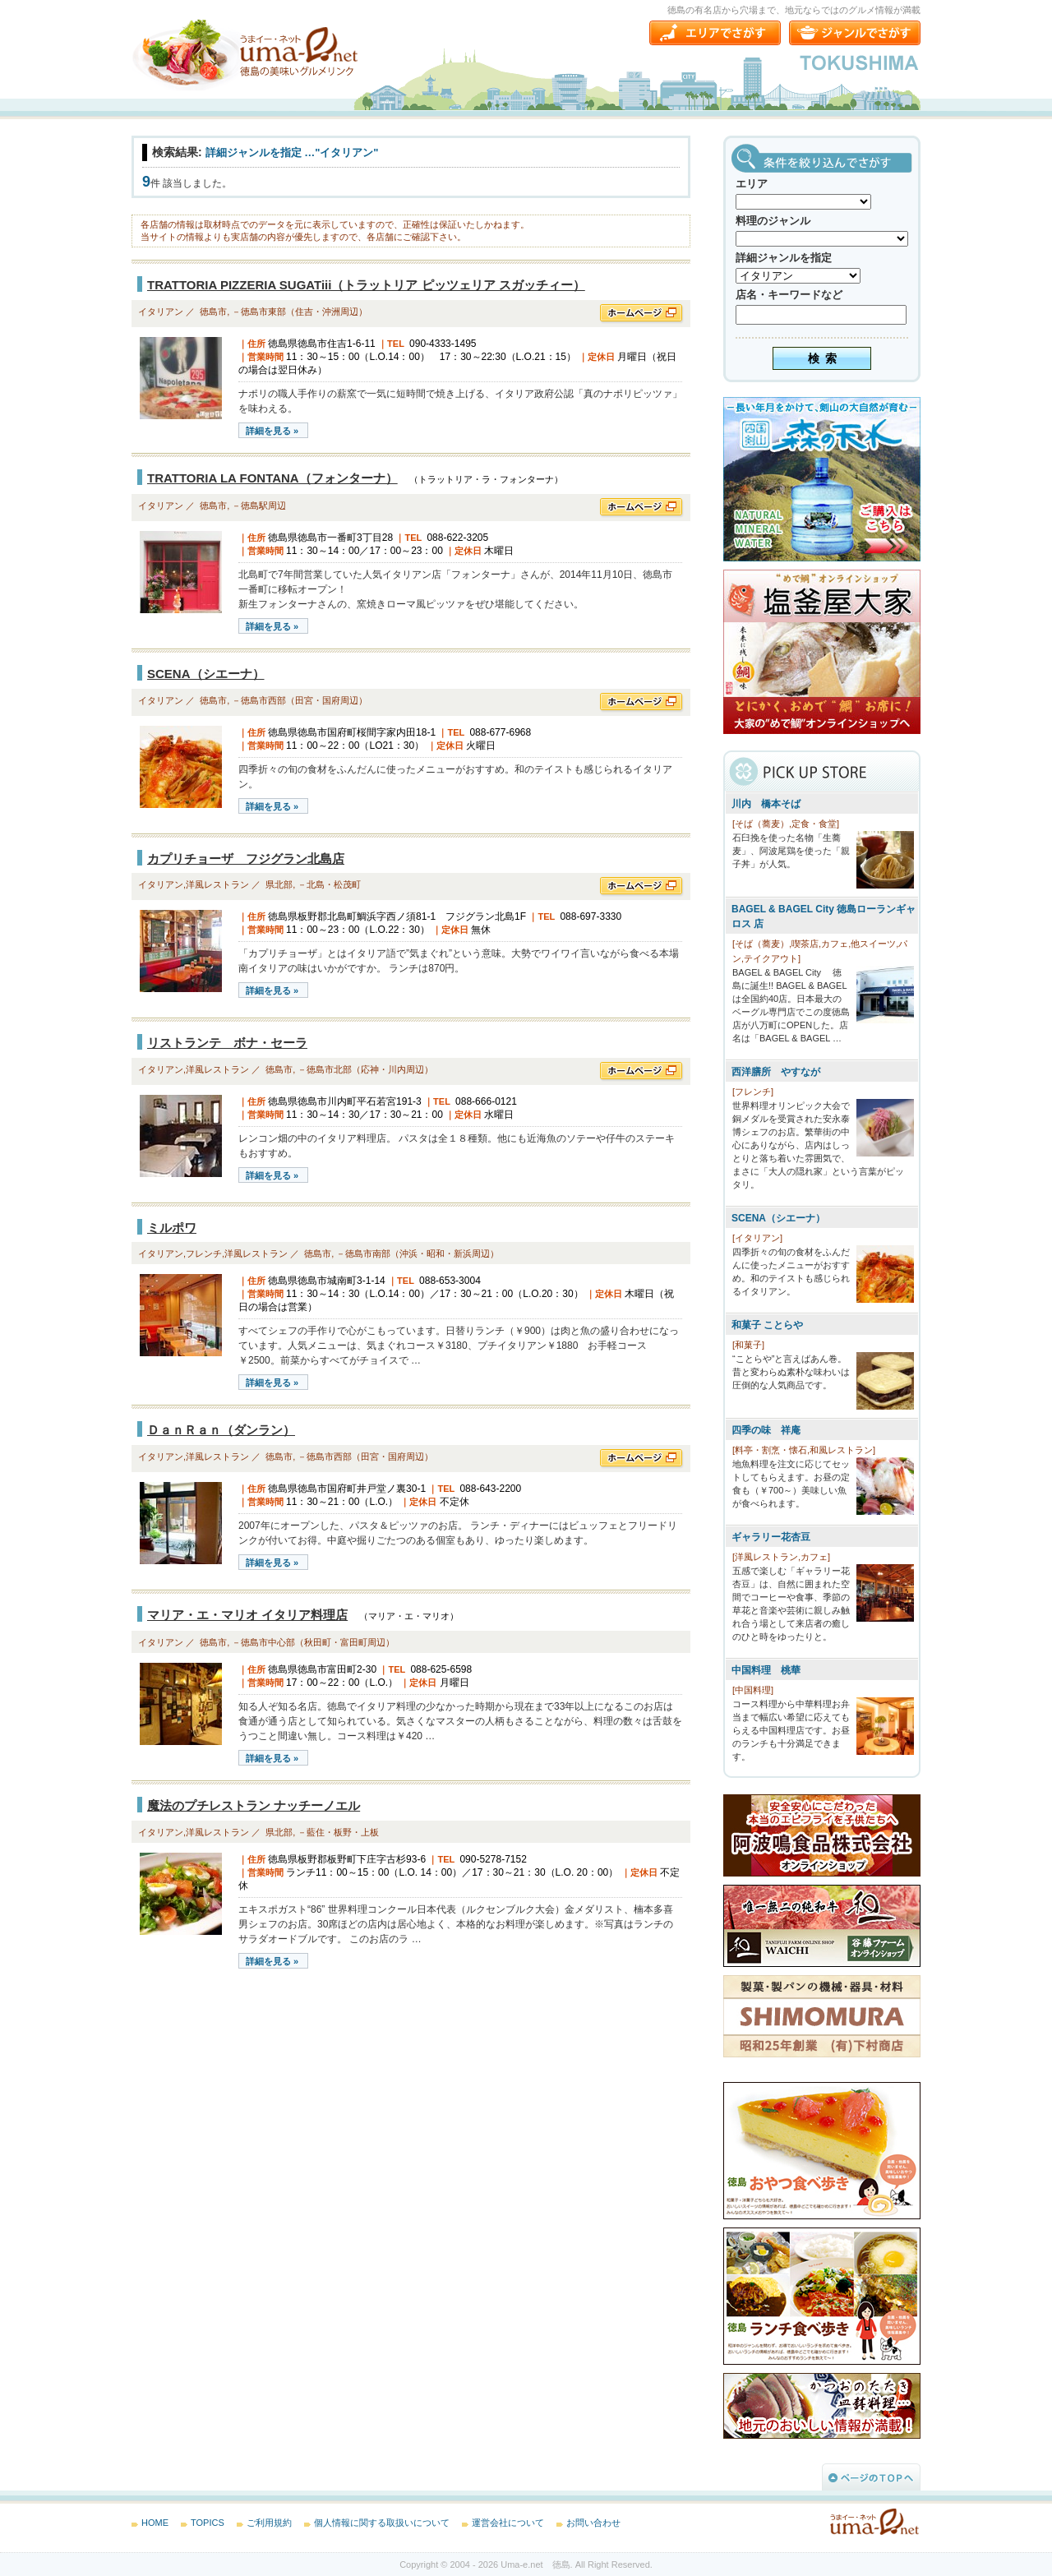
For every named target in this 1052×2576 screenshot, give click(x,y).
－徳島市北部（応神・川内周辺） (365, 1069)
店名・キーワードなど (789, 295)
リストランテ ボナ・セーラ (227, 1043)
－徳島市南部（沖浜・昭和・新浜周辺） (417, 1253)
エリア (752, 184)
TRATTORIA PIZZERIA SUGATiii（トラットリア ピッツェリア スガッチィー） (366, 285)
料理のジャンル (773, 221)
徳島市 (213, 311)
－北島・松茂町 (329, 884)
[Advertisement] (255, 2112)
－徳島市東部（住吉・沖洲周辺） (299, 311)
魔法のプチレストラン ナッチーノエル (253, 1805)
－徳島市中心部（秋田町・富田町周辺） (313, 1642)
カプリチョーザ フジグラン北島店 (245, 859)
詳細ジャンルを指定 (784, 258)
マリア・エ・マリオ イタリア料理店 (247, 1615)
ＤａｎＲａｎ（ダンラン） (221, 1430)
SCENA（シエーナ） (206, 674)
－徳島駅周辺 (259, 505)
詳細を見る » (272, 431)
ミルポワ (171, 1228)
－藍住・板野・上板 (338, 1832)
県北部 (279, 884)
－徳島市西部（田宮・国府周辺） (299, 700)
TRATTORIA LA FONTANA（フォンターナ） (272, 478)
